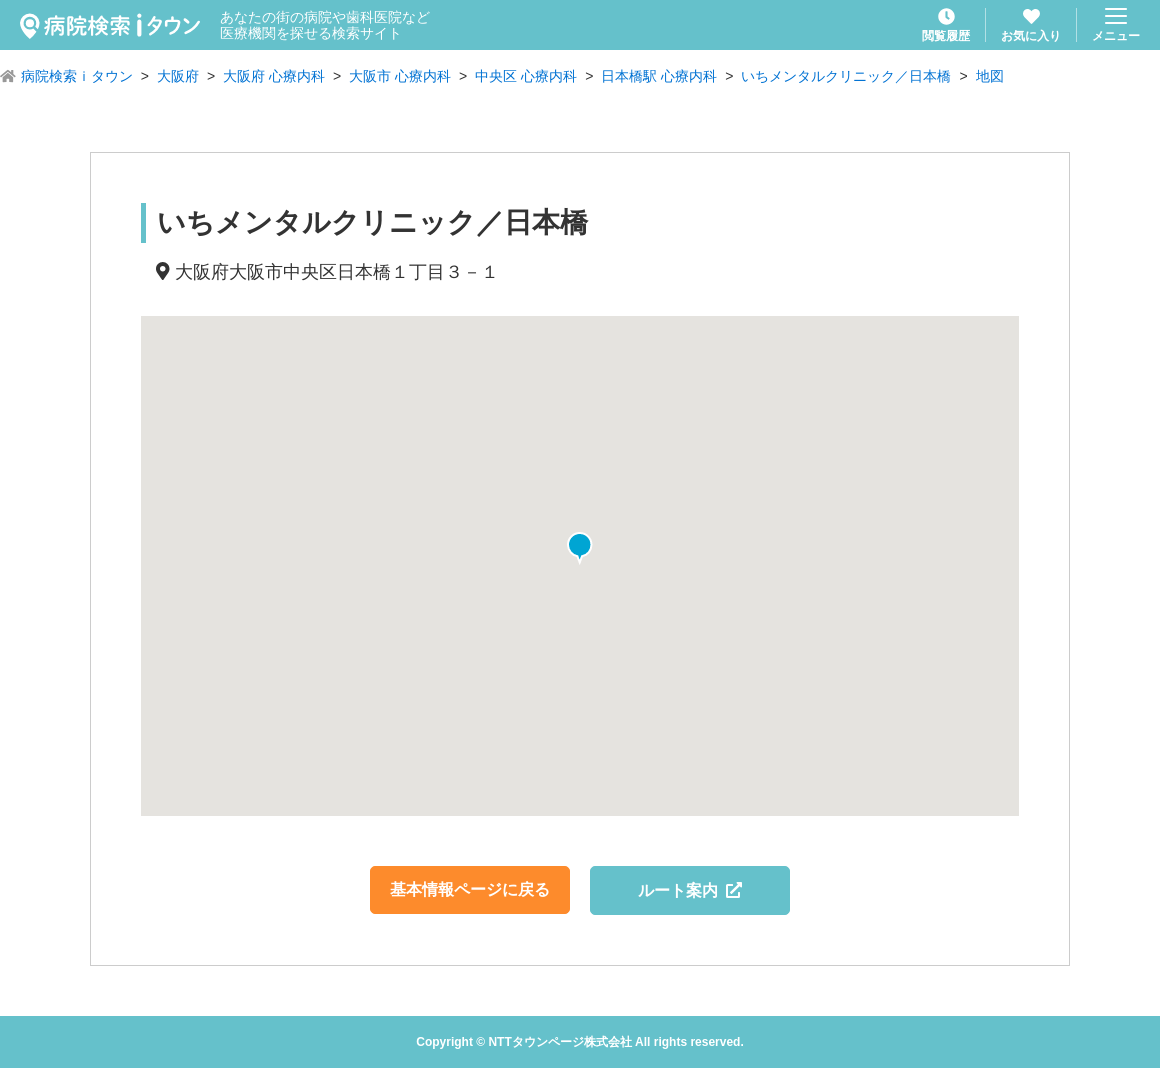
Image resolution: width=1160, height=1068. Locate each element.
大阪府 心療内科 (274, 76)
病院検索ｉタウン (77, 76)
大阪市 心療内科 (400, 76)
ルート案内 (690, 890)
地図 (990, 76)
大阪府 (178, 76)
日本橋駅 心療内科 (659, 76)
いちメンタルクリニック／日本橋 (846, 76)
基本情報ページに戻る (470, 889)
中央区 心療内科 (526, 76)
